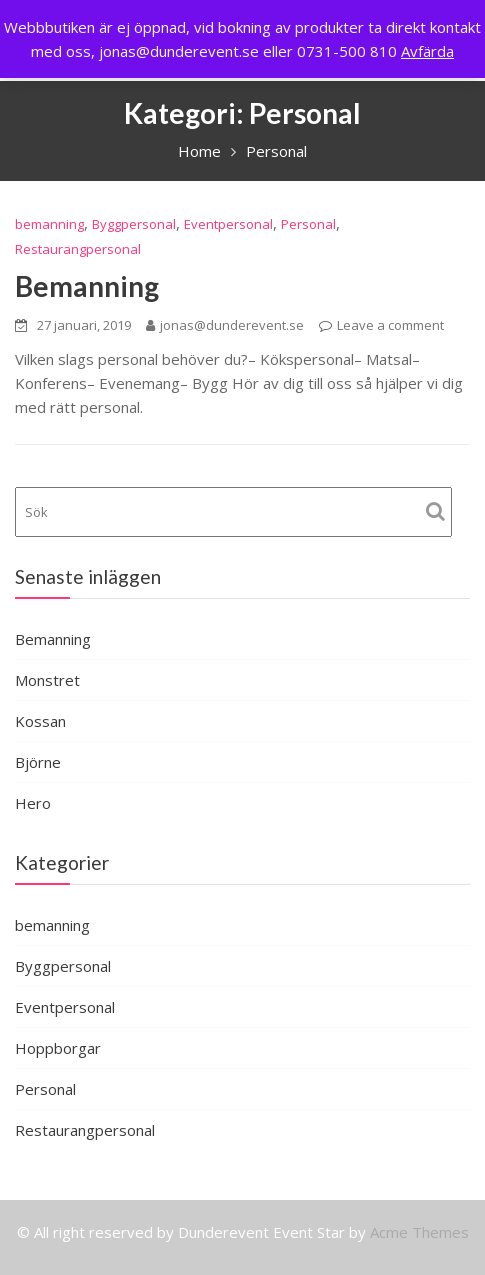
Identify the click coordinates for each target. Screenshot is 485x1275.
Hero (33, 803)
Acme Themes (419, 1232)
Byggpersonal (134, 224)
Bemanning (87, 286)
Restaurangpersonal (78, 249)
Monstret (47, 680)
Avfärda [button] (427, 51)
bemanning (49, 224)
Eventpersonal (228, 224)
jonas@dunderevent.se (225, 325)
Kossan (40, 721)
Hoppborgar (58, 1048)
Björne (38, 762)
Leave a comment (390, 325)
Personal (308, 224)
